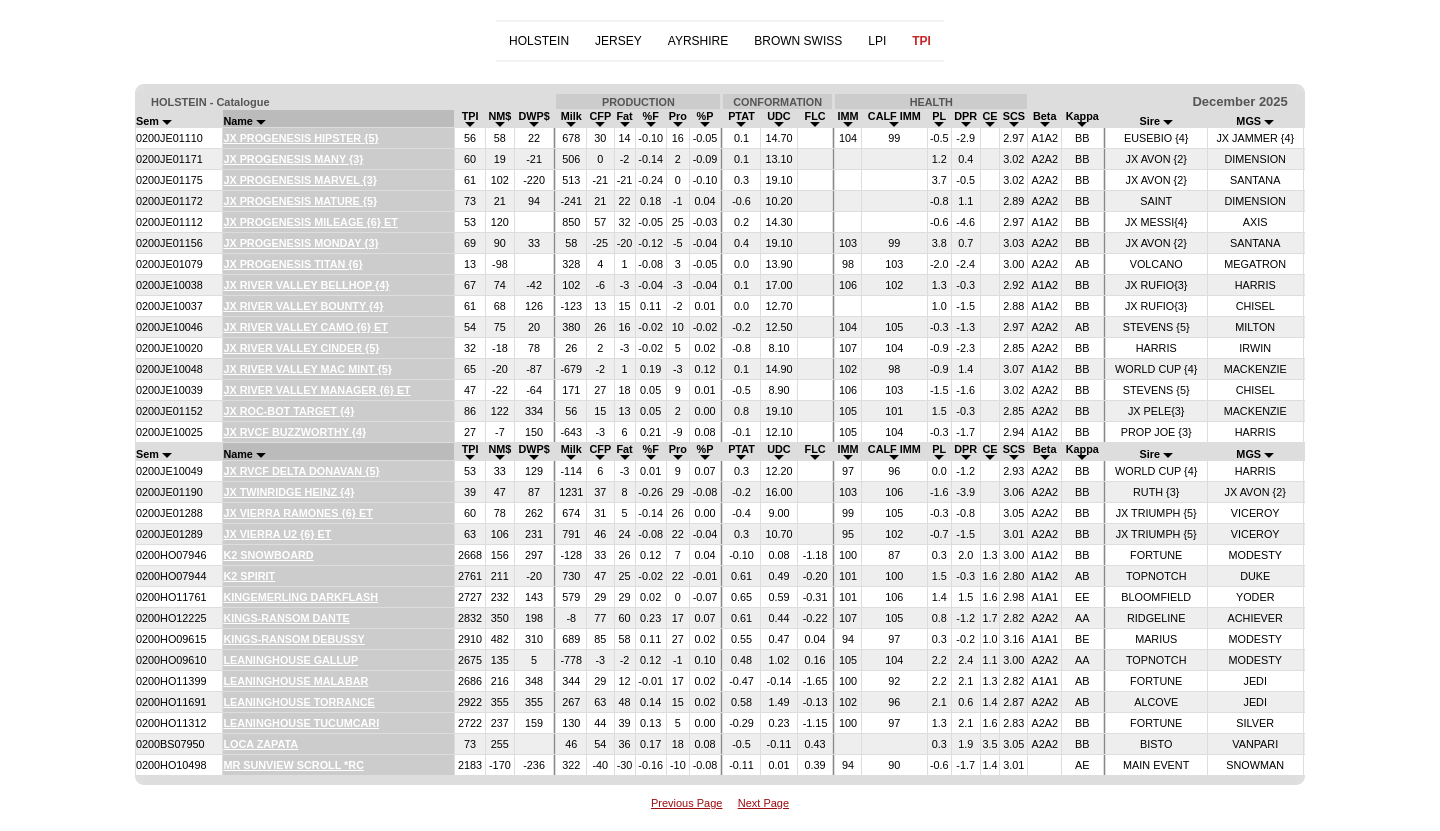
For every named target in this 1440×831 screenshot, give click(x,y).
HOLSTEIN (539, 41)
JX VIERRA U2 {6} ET (277, 534)
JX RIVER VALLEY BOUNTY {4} (303, 306)
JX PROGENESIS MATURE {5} (300, 201)
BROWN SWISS (798, 41)
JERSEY (618, 41)
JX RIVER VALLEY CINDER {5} (301, 348)
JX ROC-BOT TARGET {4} (288, 411)
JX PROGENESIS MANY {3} (293, 159)
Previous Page (687, 803)
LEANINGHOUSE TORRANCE (298, 702)
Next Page (763, 803)
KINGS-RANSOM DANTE (286, 618)
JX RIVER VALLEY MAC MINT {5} (307, 369)
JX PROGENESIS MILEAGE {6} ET (310, 222)
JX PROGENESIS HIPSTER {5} (300, 138)
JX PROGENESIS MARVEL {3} (300, 180)
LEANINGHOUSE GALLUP (290, 660)
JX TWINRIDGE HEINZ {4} (288, 492)
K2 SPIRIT (249, 576)
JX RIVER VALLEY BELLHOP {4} (306, 285)
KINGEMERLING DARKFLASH (300, 597)
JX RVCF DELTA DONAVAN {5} (301, 471)
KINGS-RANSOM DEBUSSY (293, 639)
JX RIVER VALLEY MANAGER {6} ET (316, 390)
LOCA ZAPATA (260, 744)
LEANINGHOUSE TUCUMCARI (301, 723)
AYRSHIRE (698, 41)
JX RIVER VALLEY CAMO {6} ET (305, 327)
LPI (877, 41)
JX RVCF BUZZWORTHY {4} (294, 432)
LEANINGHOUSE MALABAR (295, 681)
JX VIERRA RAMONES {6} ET (297, 513)
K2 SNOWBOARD (268, 555)
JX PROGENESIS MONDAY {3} (300, 243)
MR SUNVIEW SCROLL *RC (293, 765)
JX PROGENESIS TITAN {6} (292, 264)
